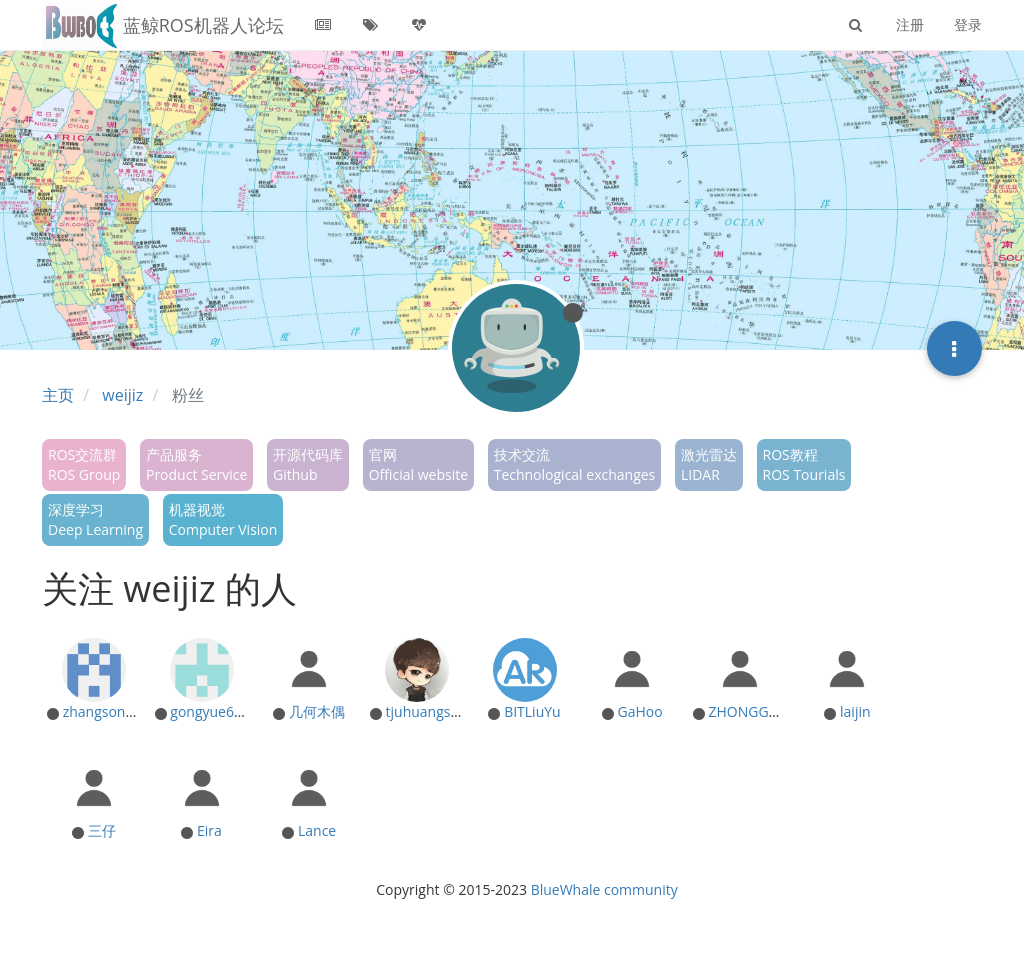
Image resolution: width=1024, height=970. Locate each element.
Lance (317, 830)
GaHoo (639, 711)
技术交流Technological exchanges (575, 464)
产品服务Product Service (196, 464)
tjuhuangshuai (432, 711)
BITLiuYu (532, 711)
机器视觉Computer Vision (223, 519)
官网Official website (418, 464)
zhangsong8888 (114, 711)
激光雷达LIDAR (709, 464)
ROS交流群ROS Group (84, 464)
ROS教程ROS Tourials (804, 464)
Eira (209, 830)
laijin (855, 711)
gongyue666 (210, 711)
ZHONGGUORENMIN (775, 711)
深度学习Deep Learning (95, 519)
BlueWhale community (604, 889)
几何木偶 (317, 711)
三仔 (102, 830)
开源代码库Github (308, 464)
